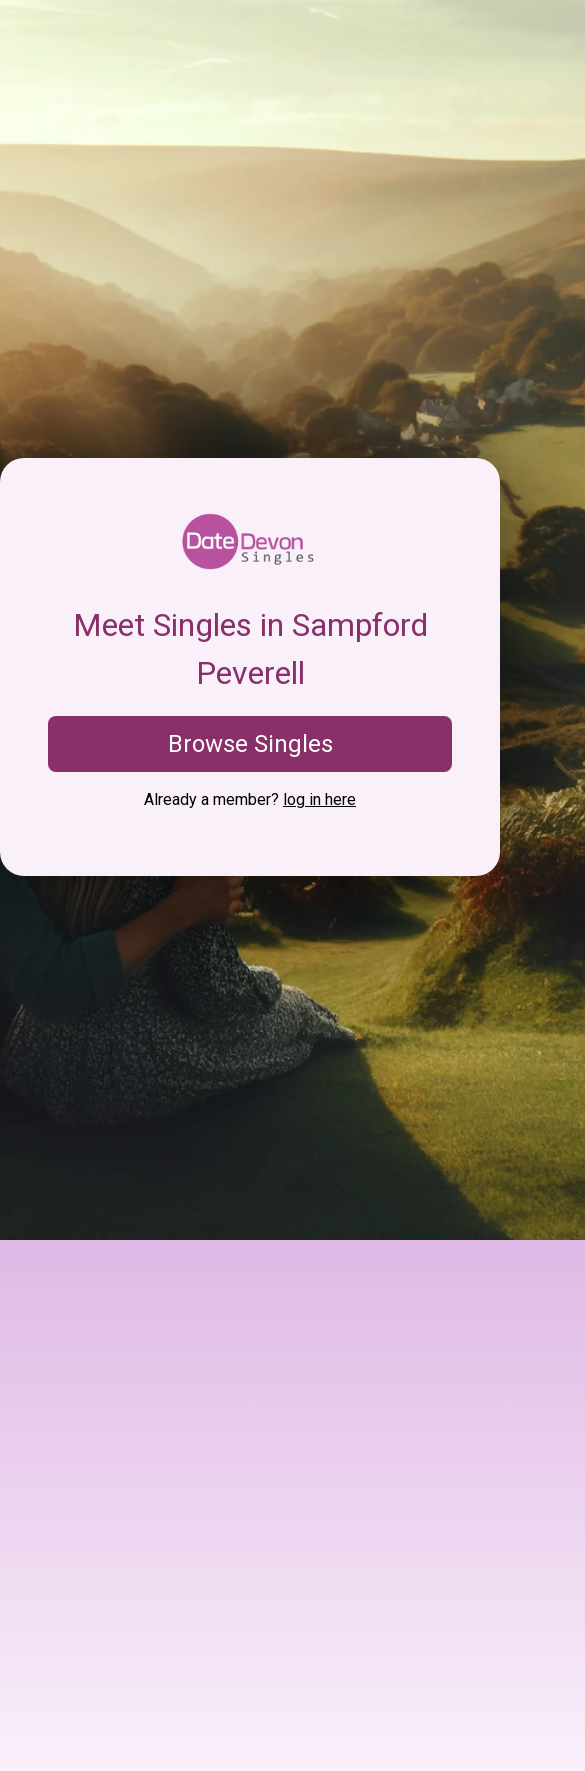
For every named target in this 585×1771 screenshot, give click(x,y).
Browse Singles (250, 744)
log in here (319, 799)
